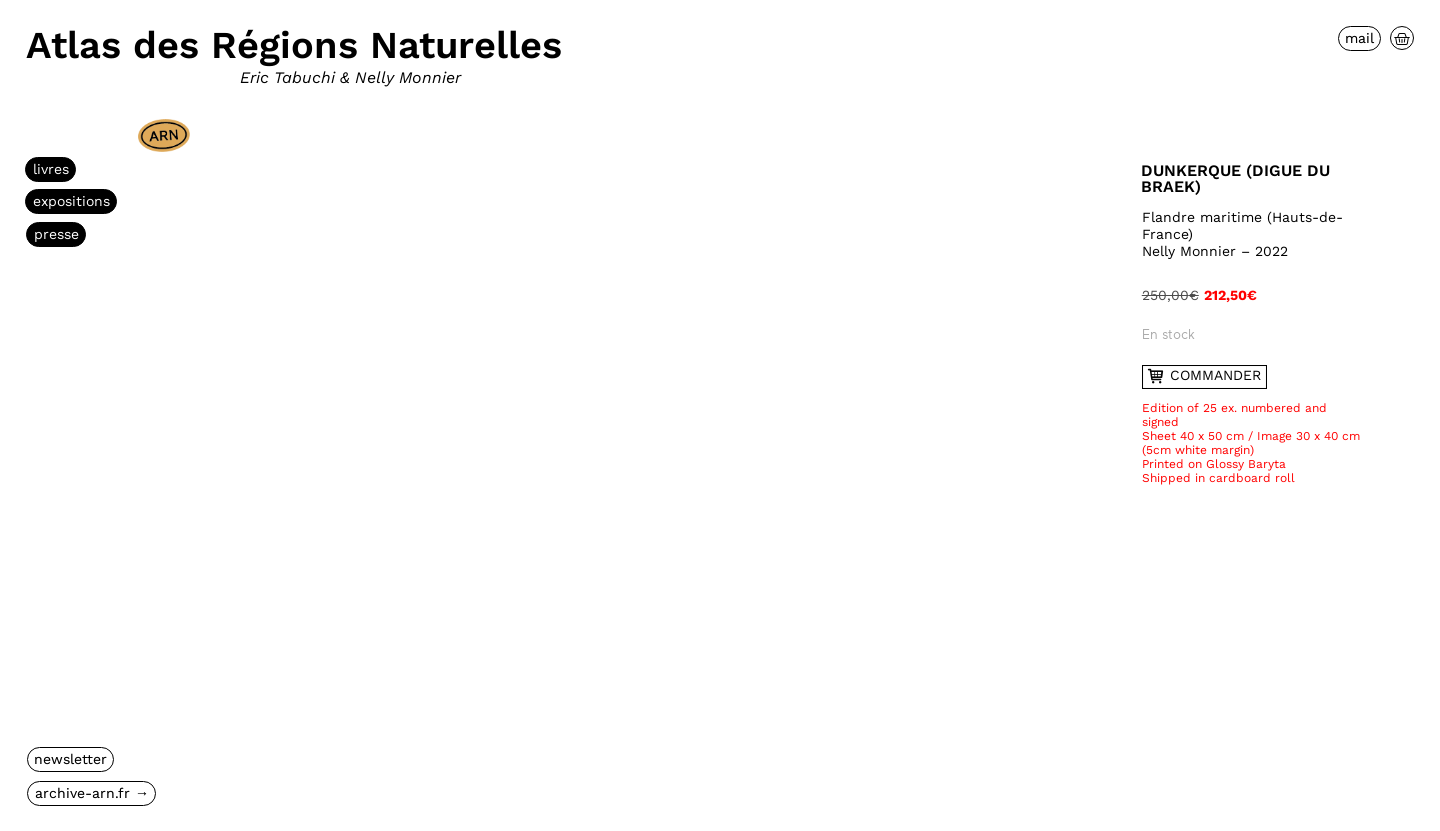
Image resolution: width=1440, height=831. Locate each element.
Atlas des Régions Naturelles (294, 45)
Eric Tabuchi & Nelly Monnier (350, 77)
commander (1205, 376)
